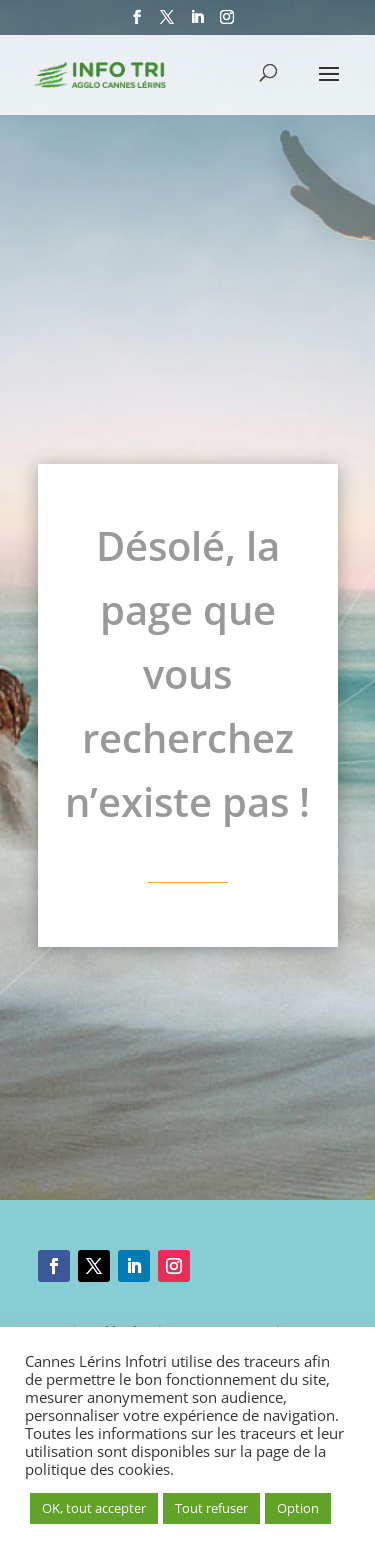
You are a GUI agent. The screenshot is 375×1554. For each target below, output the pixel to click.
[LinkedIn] (197, 23)
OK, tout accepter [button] (94, 1508)
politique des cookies (97, 1469)
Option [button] (298, 1508)
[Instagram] (227, 23)
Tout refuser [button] (211, 1508)
